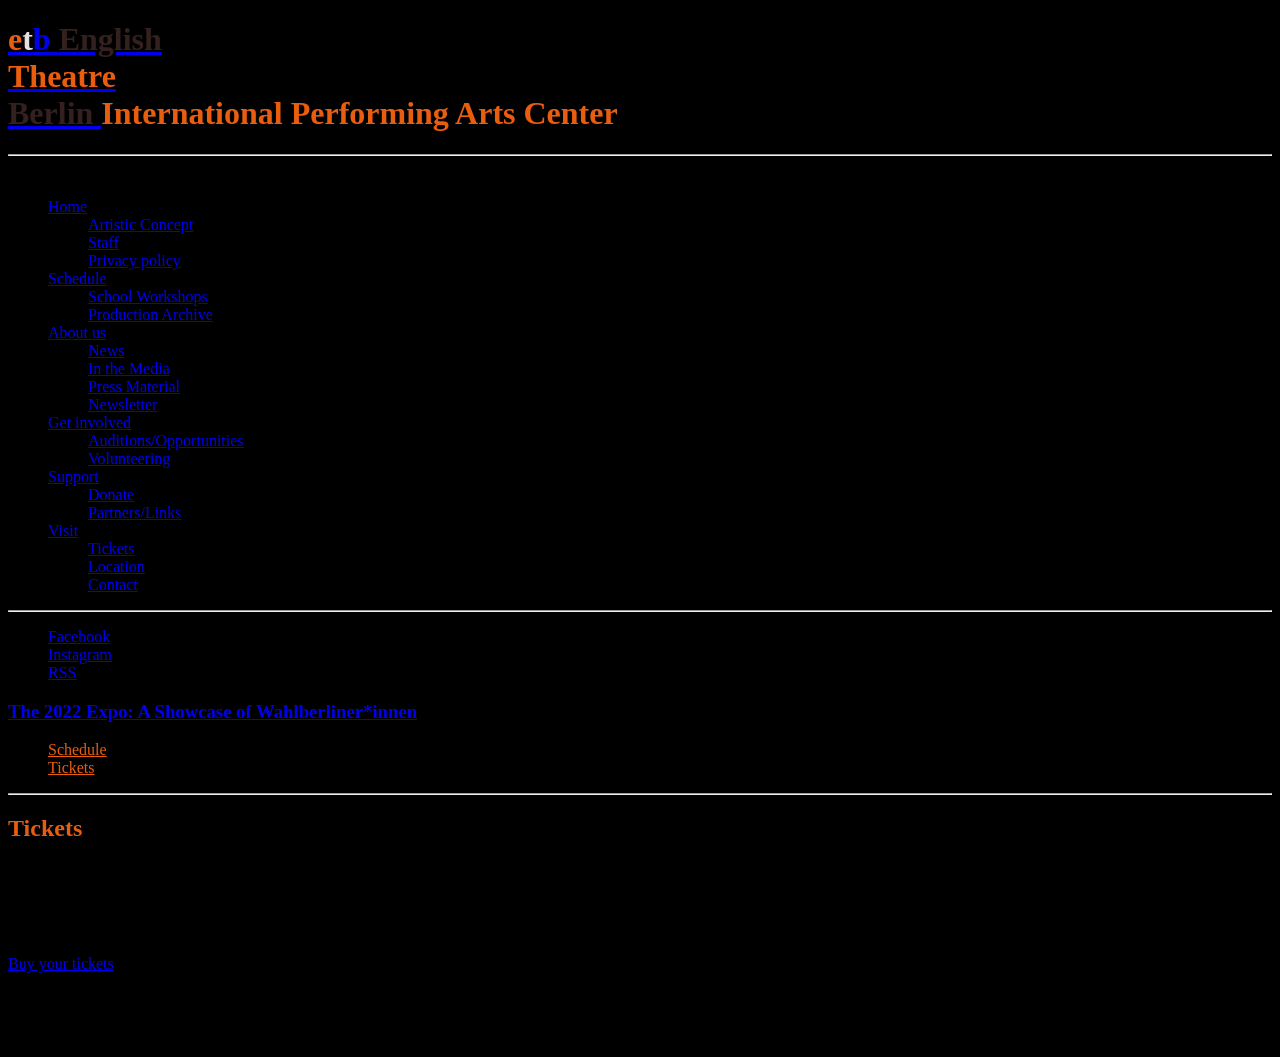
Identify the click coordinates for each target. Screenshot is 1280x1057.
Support (73, 476)
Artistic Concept (140, 224)
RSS (62, 672)
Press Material (134, 386)
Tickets (111, 548)
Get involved (89, 422)
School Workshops (148, 296)
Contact (113, 584)
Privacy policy (134, 260)
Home (67, 206)
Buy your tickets (61, 963)
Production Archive (150, 314)
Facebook (79, 636)
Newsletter (122, 404)
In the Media (129, 368)
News (106, 350)
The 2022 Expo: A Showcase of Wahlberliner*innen (212, 711)
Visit (63, 530)
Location (116, 566)
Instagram (80, 654)
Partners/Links (134, 512)
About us (77, 332)
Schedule (77, 278)
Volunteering (129, 458)
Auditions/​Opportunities (166, 440)
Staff (103, 242)
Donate (111, 494)
